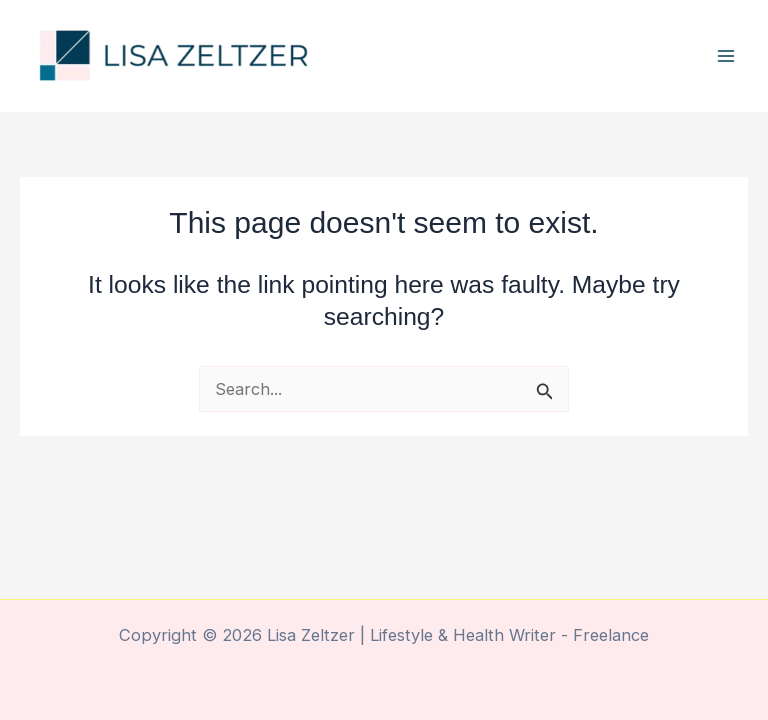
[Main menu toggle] (725, 56)
